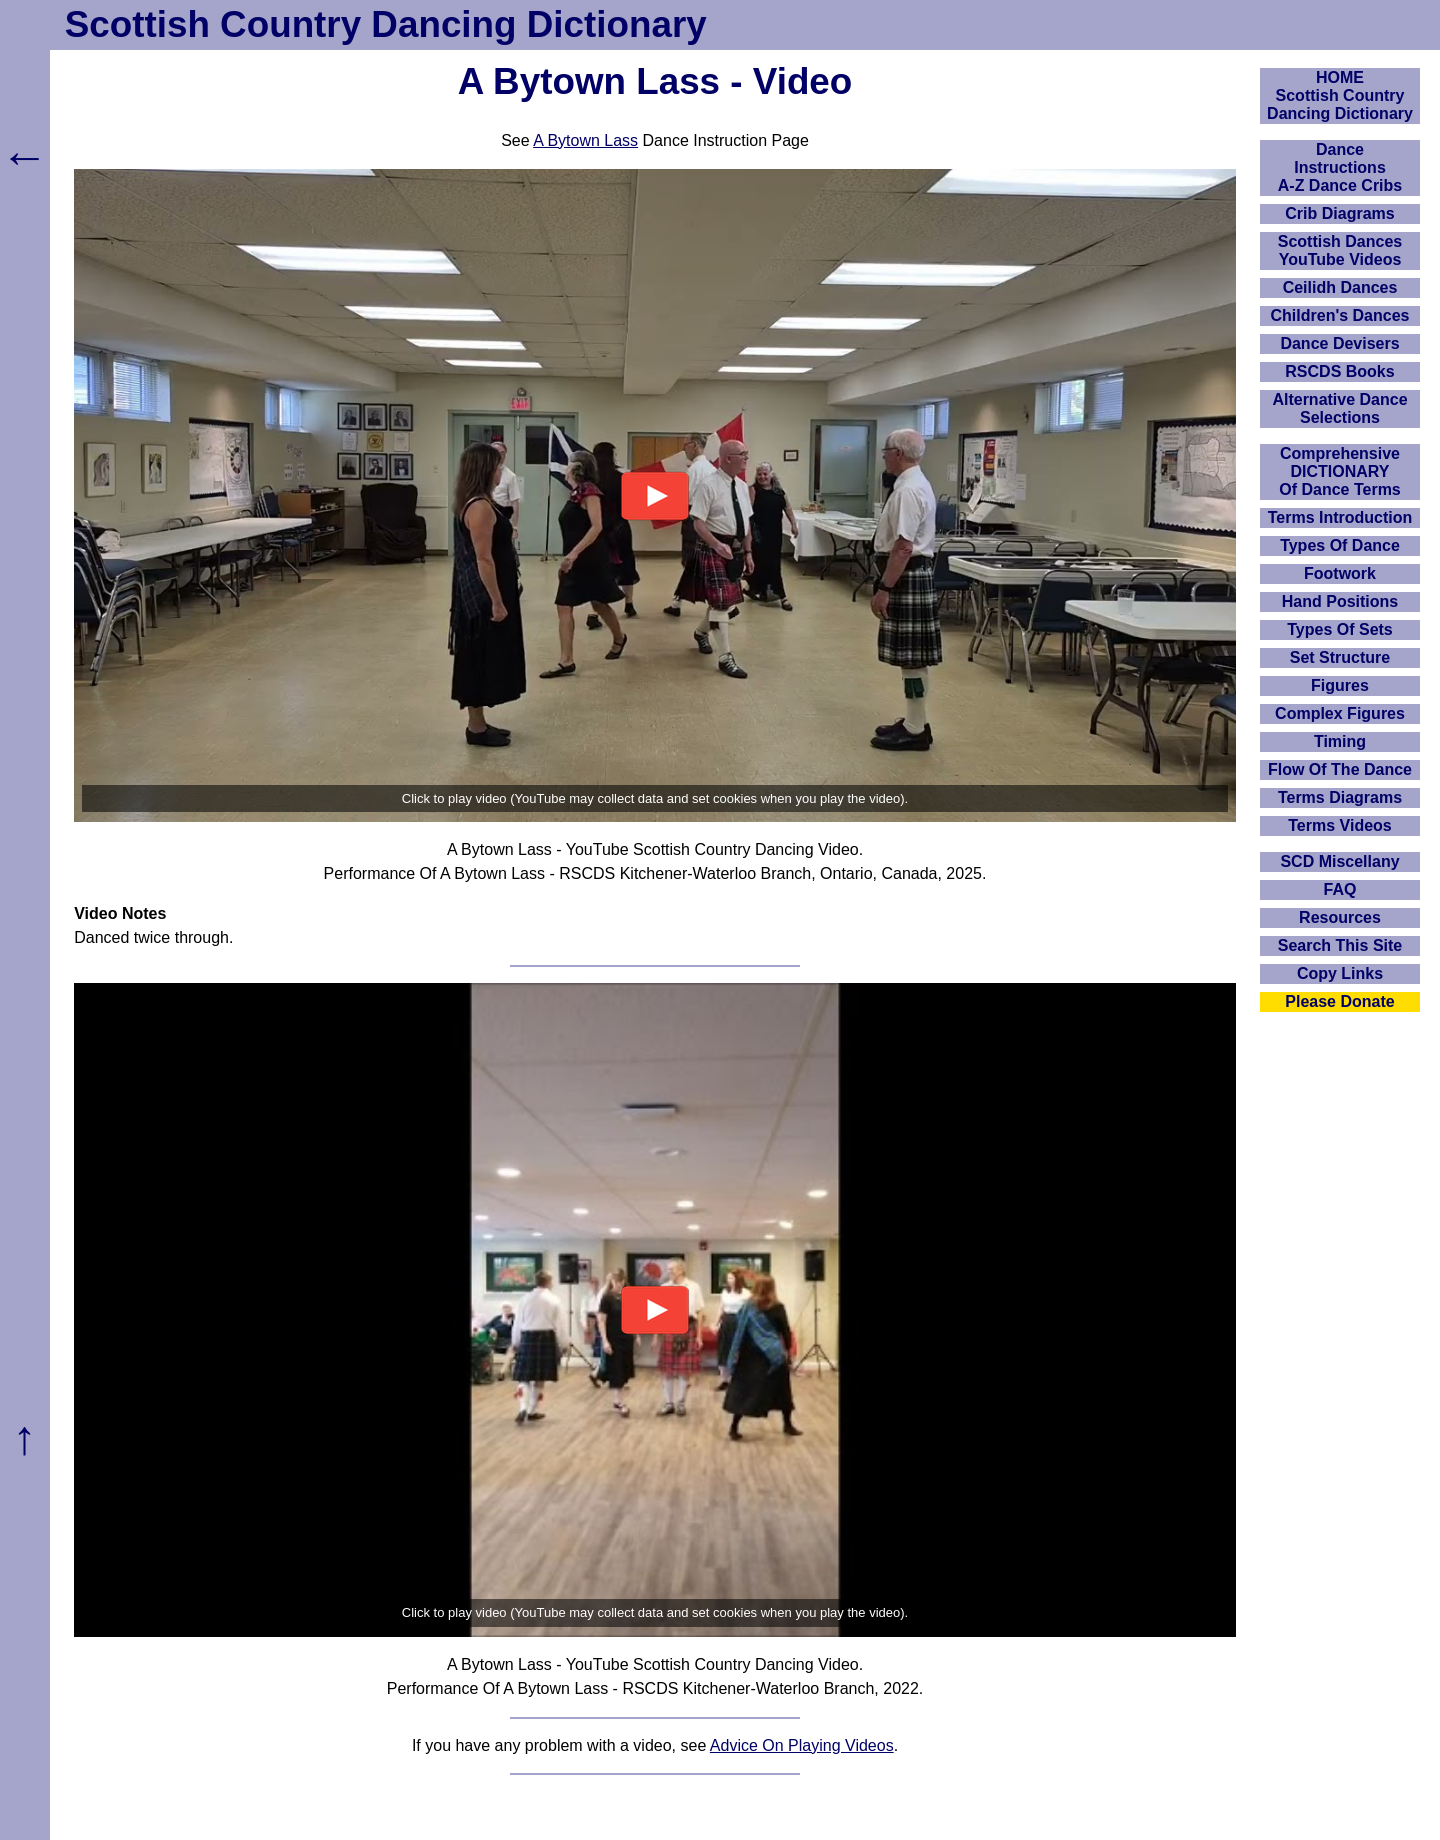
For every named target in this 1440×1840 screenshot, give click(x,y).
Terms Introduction (1340, 517)
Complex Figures (1340, 713)
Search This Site (1340, 945)
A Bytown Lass (585, 140)
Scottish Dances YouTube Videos (1340, 250)
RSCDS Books (1339, 371)
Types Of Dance (1340, 545)
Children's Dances (1340, 315)
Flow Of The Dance (1340, 769)
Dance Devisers (1339, 343)
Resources (1340, 917)
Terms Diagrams (1340, 797)
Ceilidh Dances (1340, 287)
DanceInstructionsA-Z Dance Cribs (1340, 167)
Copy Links (1340, 973)
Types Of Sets (1340, 629)
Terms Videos (1339, 825)
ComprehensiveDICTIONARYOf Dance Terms (1340, 471)
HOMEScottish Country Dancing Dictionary (1340, 95)
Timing (1340, 741)
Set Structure (1340, 657)
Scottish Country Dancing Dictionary (386, 24)
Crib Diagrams (1339, 213)
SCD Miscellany (1339, 861)
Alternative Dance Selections (1339, 408)
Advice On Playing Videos (802, 1745)
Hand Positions (1340, 601)
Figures (1340, 685)
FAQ (1340, 889)
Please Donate (1339, 1001)
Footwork (1340, 573)
